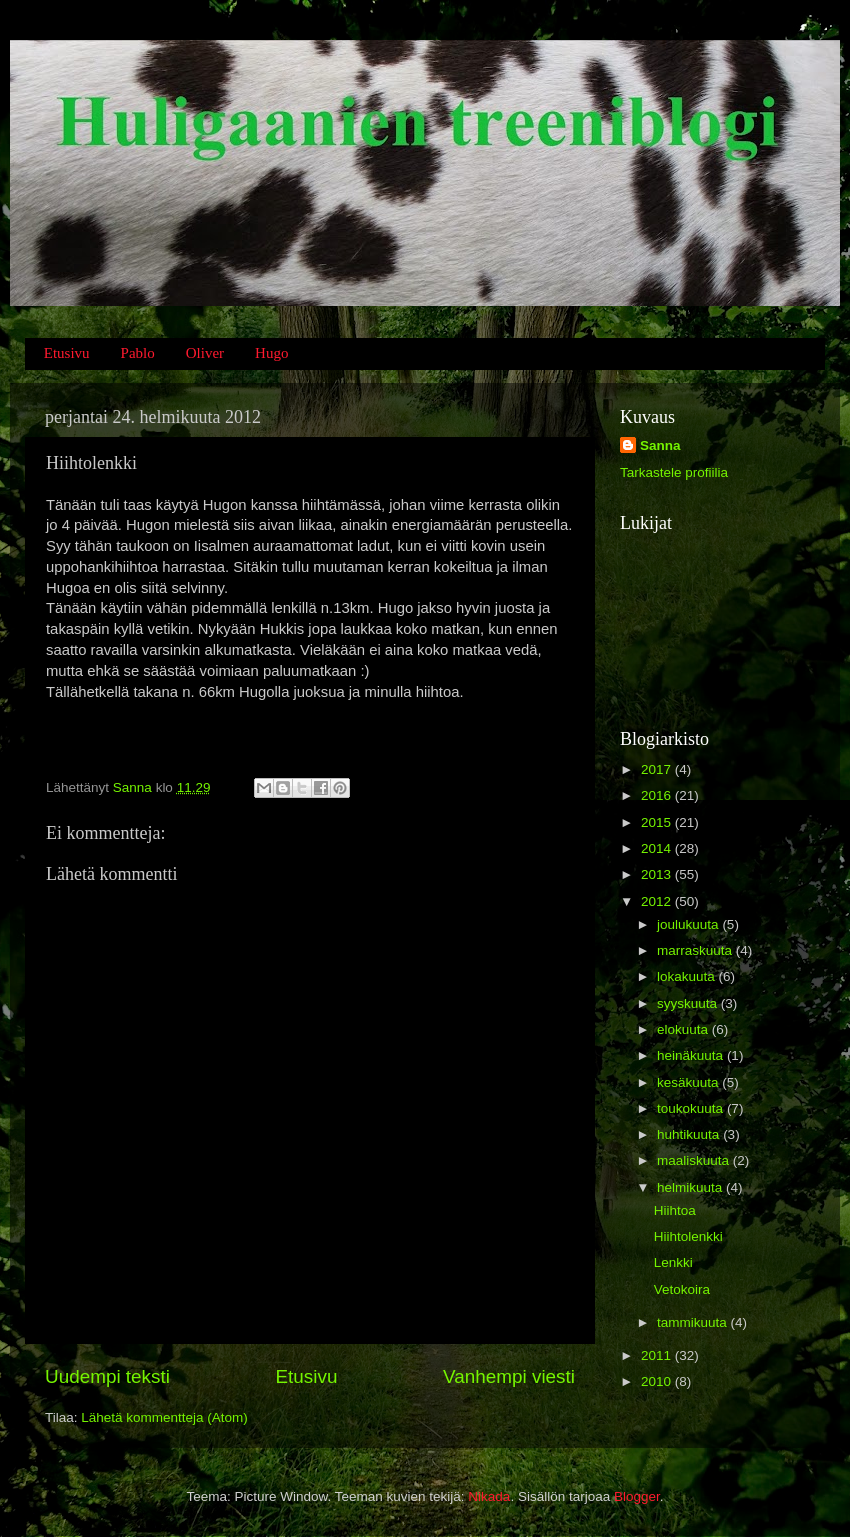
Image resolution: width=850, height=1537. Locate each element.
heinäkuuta (692, 1055)
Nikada (489, 1496)
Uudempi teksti (107, 1376)
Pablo (138, 353)
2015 (658, 822)
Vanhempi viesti (509, 1376)
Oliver (205, 353)
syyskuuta (689, 1003)
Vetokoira (682, 1289)
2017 (658, 769)
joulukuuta (689, 924)
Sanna (660, 445)
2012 (658, 901)
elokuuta (684, 1029)
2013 (658, 874)
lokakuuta (688, 976)
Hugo (271, 353)
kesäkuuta (689, 1082)
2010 (658, 1381)
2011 (658, 1355)
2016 (658, 795)
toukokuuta (692, 1108)
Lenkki (673, 1262)
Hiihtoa (675, 1210)
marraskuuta (696, 950)
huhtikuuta (690, 1134)
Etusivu (67, 353)
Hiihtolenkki (688, 1236)
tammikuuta (694, 1322)
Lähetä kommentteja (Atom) (164, 1417)
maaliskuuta (695, 1160)
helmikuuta (691, 1187)
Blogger (637, 1496)
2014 (658, 848)
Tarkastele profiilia (674, 472)
